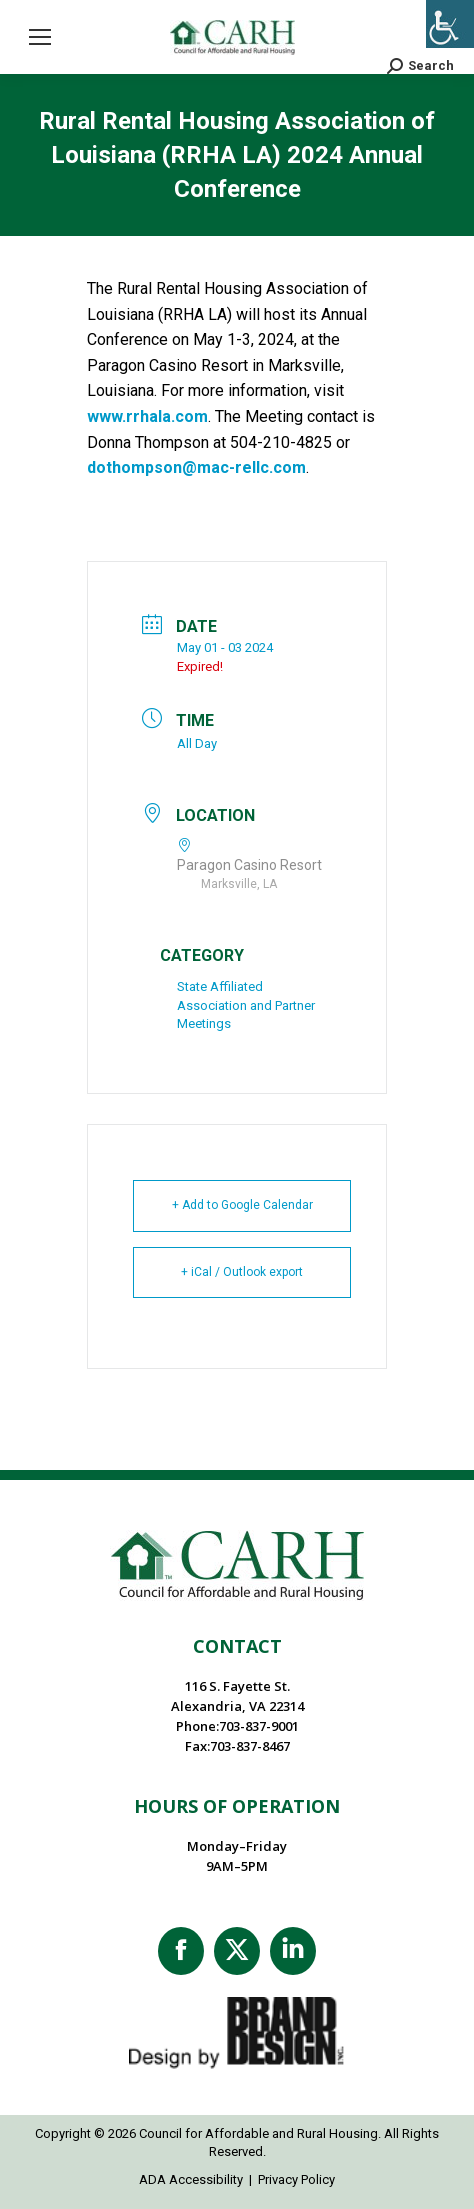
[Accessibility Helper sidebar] (450, 24)
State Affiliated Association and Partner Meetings (246, 1004)
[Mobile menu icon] (40, 37)
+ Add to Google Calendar (242, 1205)
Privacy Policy (296, 2179)
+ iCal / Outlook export (242, 1272)
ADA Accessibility (191, 2179)
